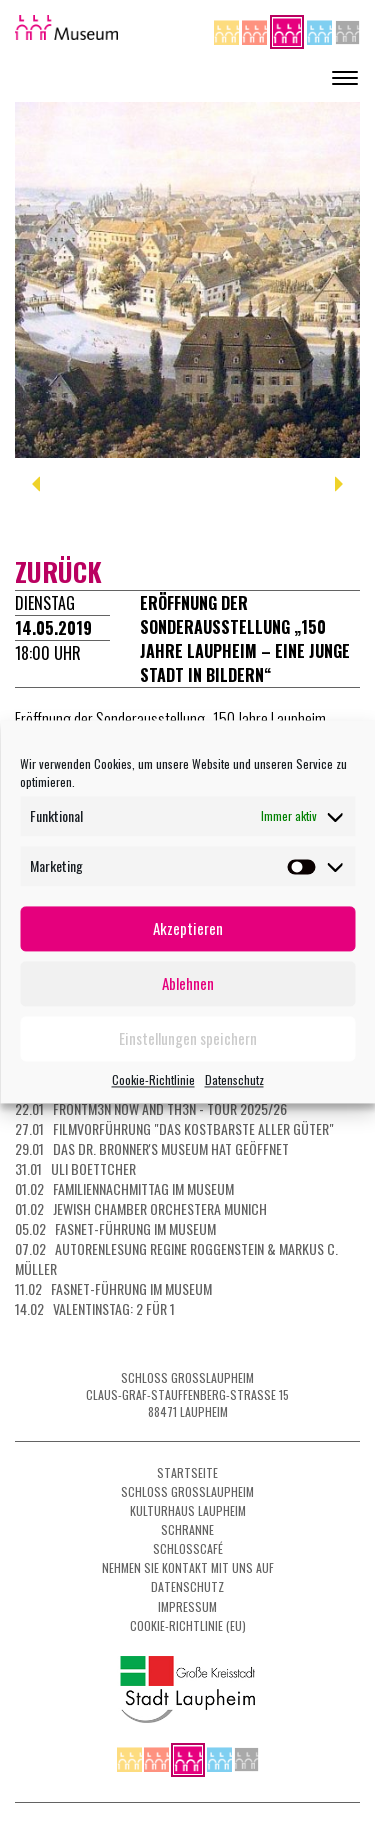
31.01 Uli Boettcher (75, 1168)
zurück (58, 571)
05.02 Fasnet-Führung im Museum (115, 1228)
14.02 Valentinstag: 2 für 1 (95, 1308)
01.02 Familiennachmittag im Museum (124, 1188)
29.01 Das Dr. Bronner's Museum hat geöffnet (152, 1148)
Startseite (187, 1472)
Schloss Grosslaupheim (187, 1491)
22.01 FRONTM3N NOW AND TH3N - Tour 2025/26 (151, 1108)
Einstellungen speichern (188, 1038)
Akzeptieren (188, 928)
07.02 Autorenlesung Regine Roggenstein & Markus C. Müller (176, 1258)
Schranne (187, 1529)
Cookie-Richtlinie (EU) (188, 1625)
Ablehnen (188, 983)
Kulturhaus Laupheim (188, 1510)
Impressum (187, 1606)
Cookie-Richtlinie (153, 1079)
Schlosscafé (188, 1548)
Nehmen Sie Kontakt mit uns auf (188, 1567)
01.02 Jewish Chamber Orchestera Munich (141, 1208)
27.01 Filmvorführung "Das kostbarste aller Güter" (174, 1128)
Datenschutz (234, 1079)
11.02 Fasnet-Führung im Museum (113, 1288)
